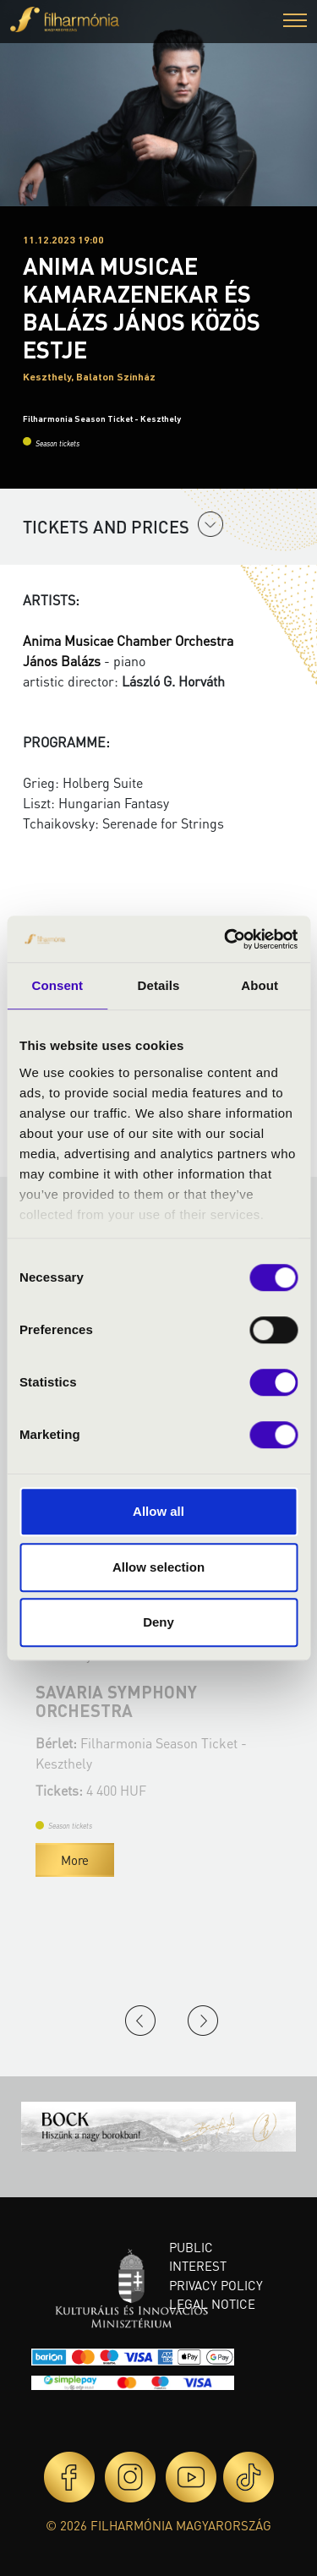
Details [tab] (159, 985)
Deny (158, 1622)
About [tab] (259, 985)
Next (203, 2020)
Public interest (198, 2257)
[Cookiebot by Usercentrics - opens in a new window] (226, 939)
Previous (140, 2020)
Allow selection (158, 1567)
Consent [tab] (57, 985)
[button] (295, 22)
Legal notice (212, 2303)
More (149, 1859)
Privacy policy (216, 2285)
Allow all (158, 1511)
